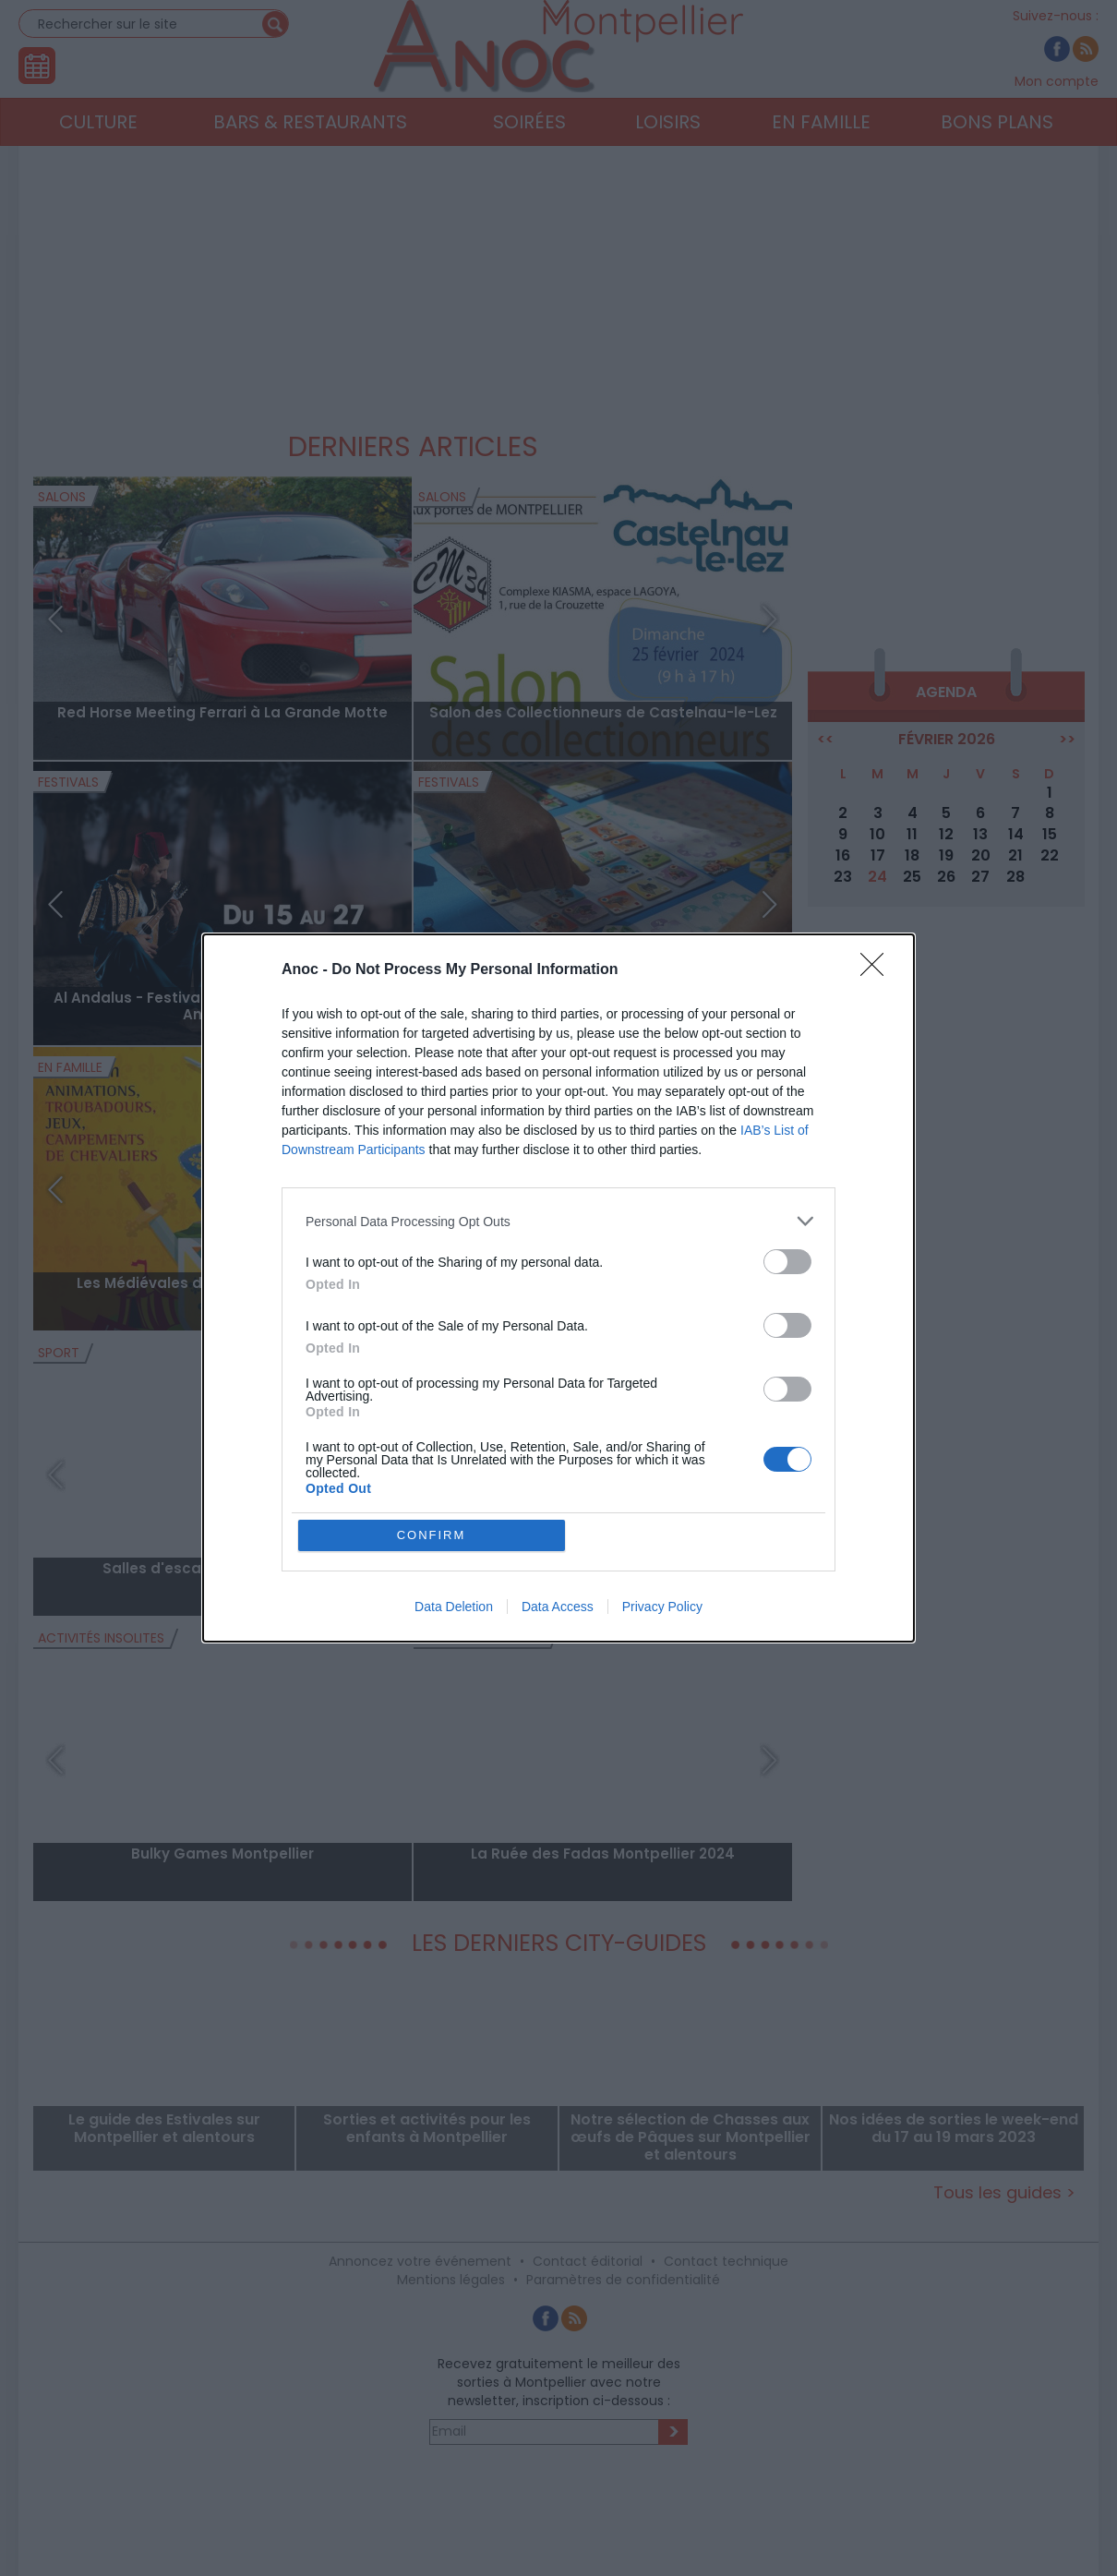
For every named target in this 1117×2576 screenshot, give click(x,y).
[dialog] (558, 1288)
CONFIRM (431, 1535)
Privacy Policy (662, 1606)
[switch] (787, 1261)
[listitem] (558, 1221)
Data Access (558, 1606)
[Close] (877, 970)
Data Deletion (453, 1606)
